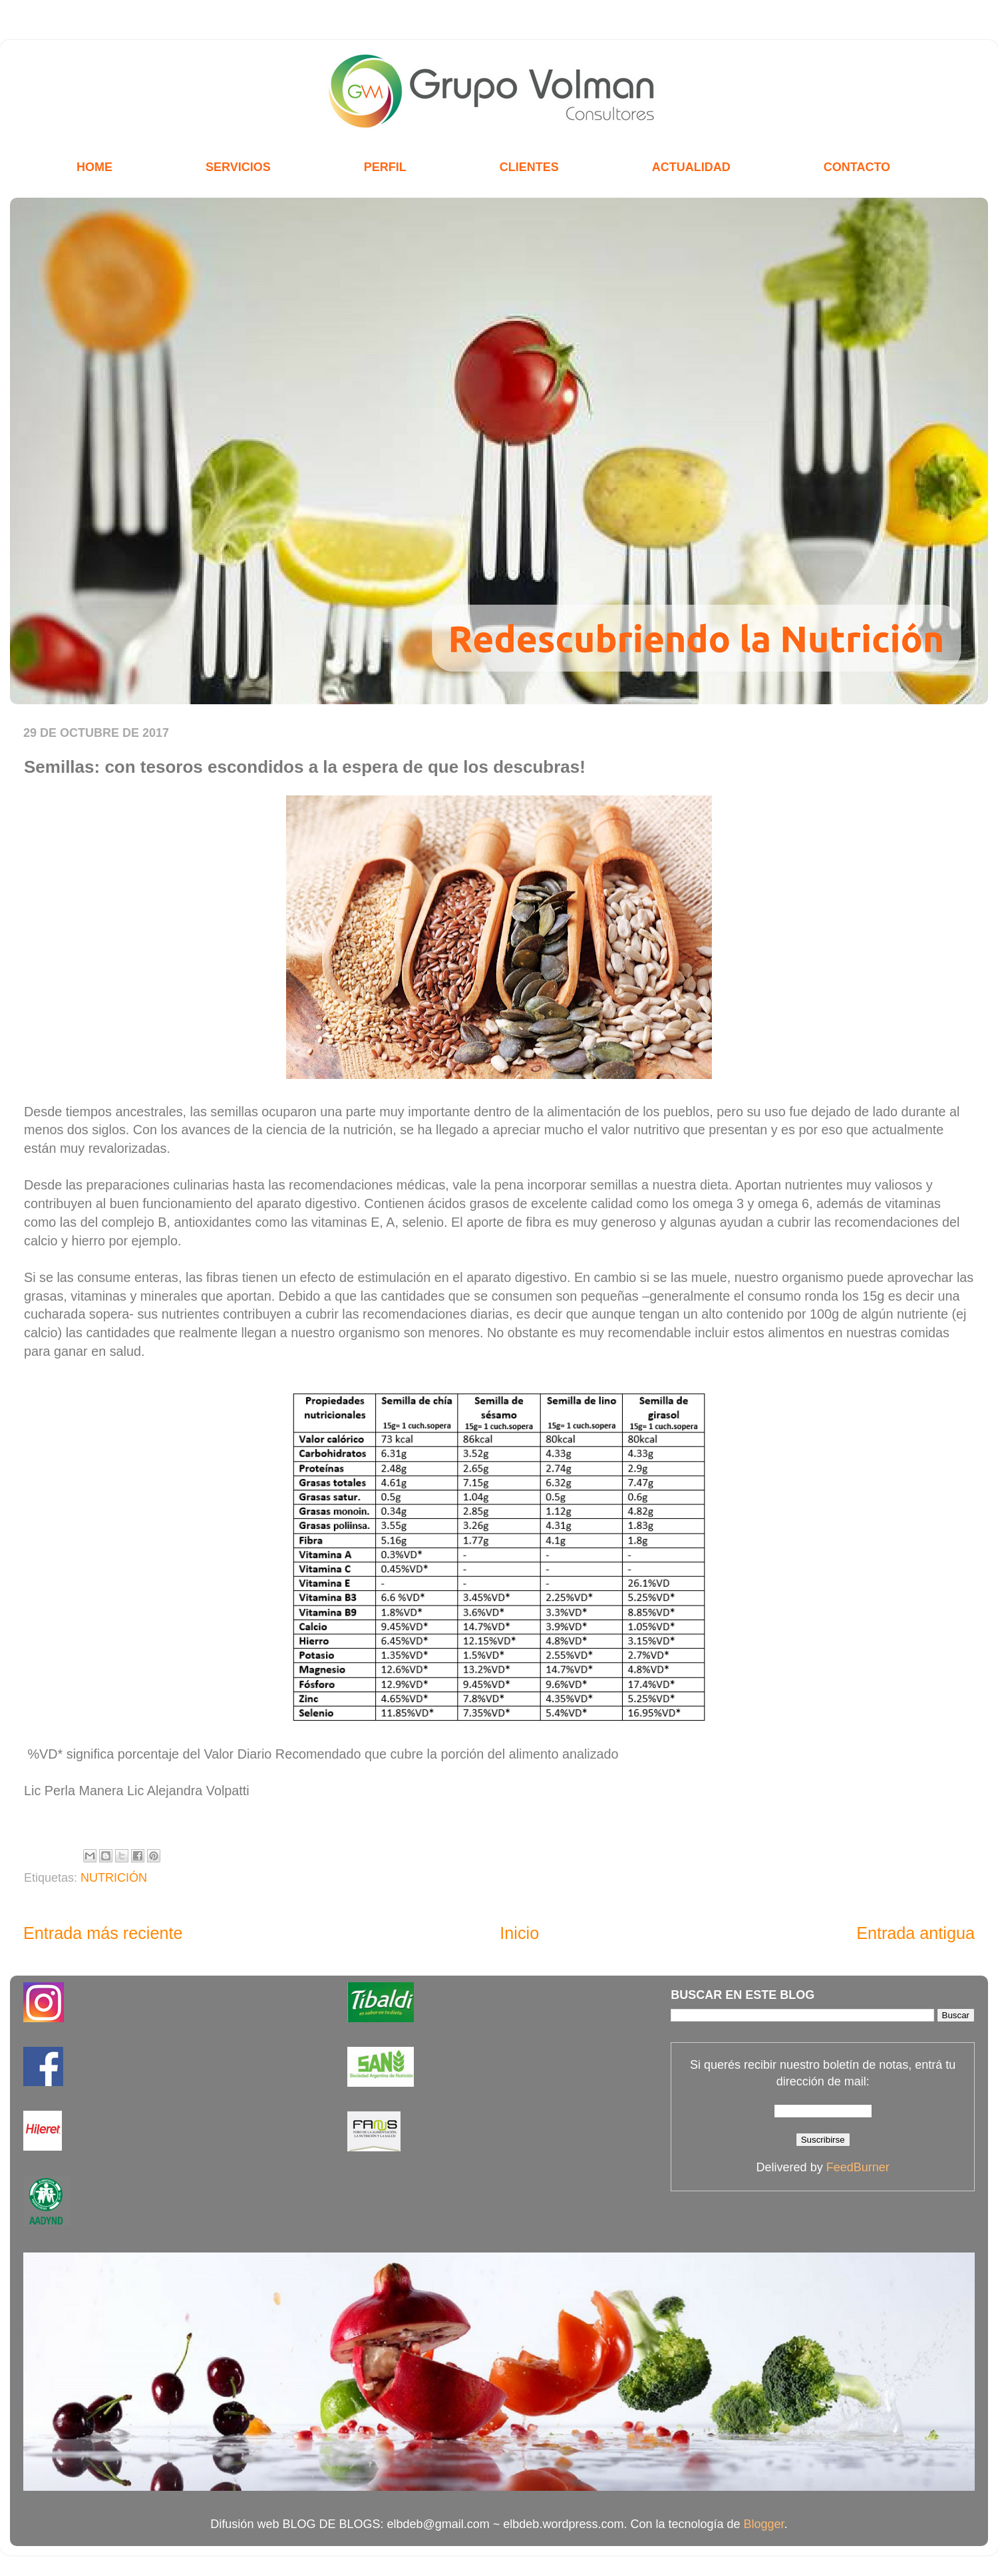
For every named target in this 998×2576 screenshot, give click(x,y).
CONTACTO (857, 167)
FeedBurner (858, 2167)
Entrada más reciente (102, 1933)
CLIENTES (529, 167)
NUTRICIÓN (114, 1877)
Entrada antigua (915, 1933)
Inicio (519, 1933)
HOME (94, 167)
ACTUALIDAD (691, 167)
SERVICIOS (238, 167)
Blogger (764, 2524)
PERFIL (385, 167)
